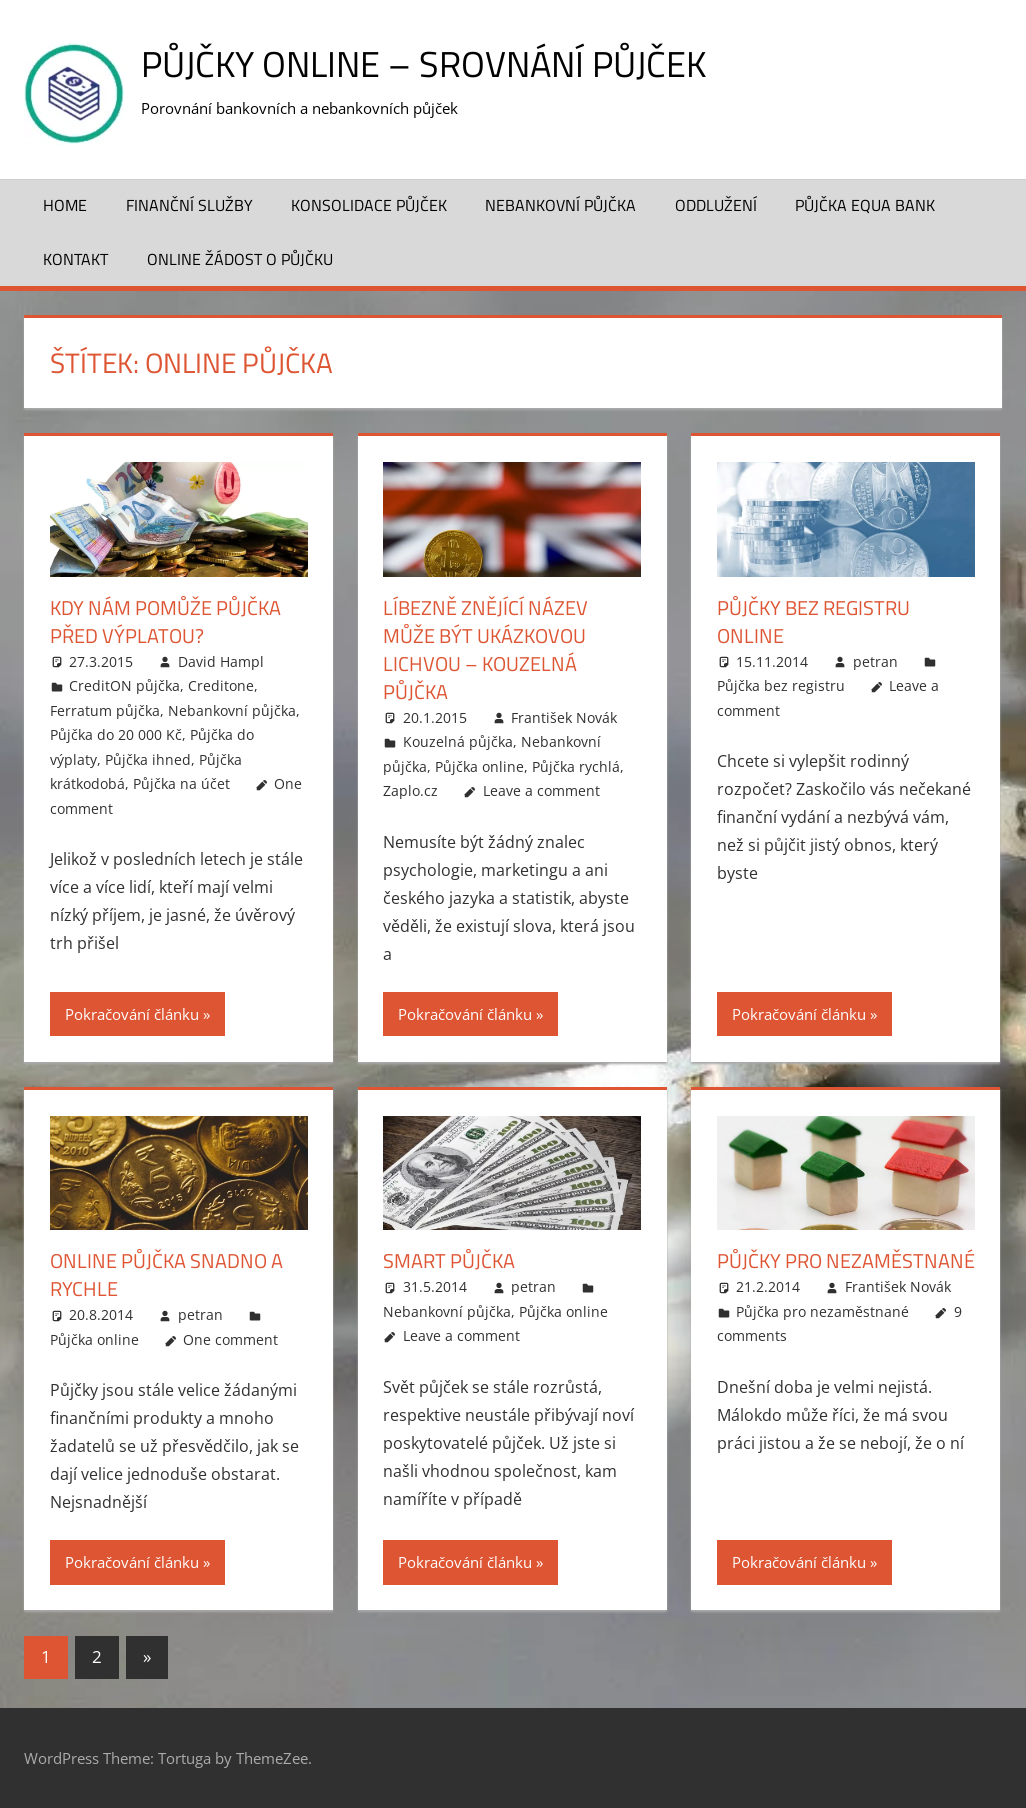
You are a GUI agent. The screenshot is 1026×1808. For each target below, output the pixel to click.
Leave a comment (541, 790)
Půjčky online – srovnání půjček (423, 63)
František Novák (564, 717)
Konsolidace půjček (369, 205)
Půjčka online (479, 766)
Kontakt (75, 259)
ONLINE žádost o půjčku (240, 259)
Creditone (221, 685)
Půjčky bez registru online (813, 621)
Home (65, 205)
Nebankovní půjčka (560, 205)
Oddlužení (716, 205)
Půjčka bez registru (781, 685)
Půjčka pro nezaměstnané (822, 1311)
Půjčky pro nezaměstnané (846, 1260)
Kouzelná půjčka (458, 741)
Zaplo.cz (410, 790)
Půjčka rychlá (576, 766)
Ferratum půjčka (105, 710)
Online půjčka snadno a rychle (166, 1274)
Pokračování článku (132, 1014)
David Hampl (221, 661)
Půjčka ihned (148, 759)
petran (875, 661)
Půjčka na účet (181, 783)
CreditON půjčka (124, 685)
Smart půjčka (449, 1260)
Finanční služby (189, 205)
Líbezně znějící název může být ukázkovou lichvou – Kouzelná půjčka (485, 649)
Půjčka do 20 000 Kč (116, 734)
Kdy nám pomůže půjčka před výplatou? (165, 621)
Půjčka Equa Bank (865, 205)
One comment (230, 1339)
